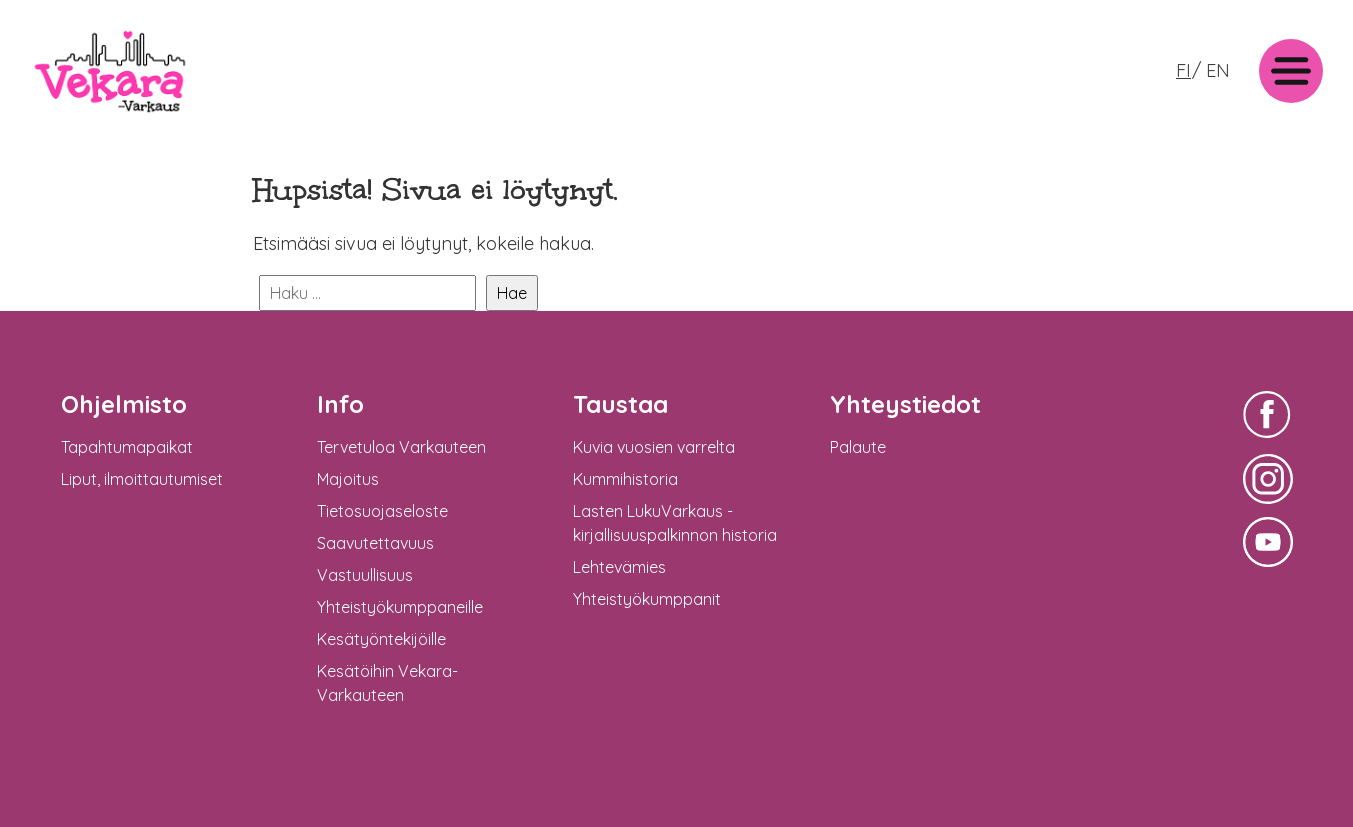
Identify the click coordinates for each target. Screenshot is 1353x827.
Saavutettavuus (375, 543)
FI (1183, 70)
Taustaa (620, 404)
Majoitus (348, 479)
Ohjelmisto (124, 404)
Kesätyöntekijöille (381, 639)
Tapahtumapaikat (127, 447)
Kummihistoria (625, 479)
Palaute (858, 447)
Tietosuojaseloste (382, 511)
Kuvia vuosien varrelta (654, 447)
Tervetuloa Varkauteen (401, 447)
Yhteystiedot (905, 404)
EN (1218, 70)
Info (340, 404)
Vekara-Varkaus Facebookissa (1268, 440)
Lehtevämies (619, 567)
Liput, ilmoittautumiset (142, 479)
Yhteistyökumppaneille (400, 607)
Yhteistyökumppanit (647, 599)
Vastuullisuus (365, 575)
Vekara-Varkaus (91, 117)
